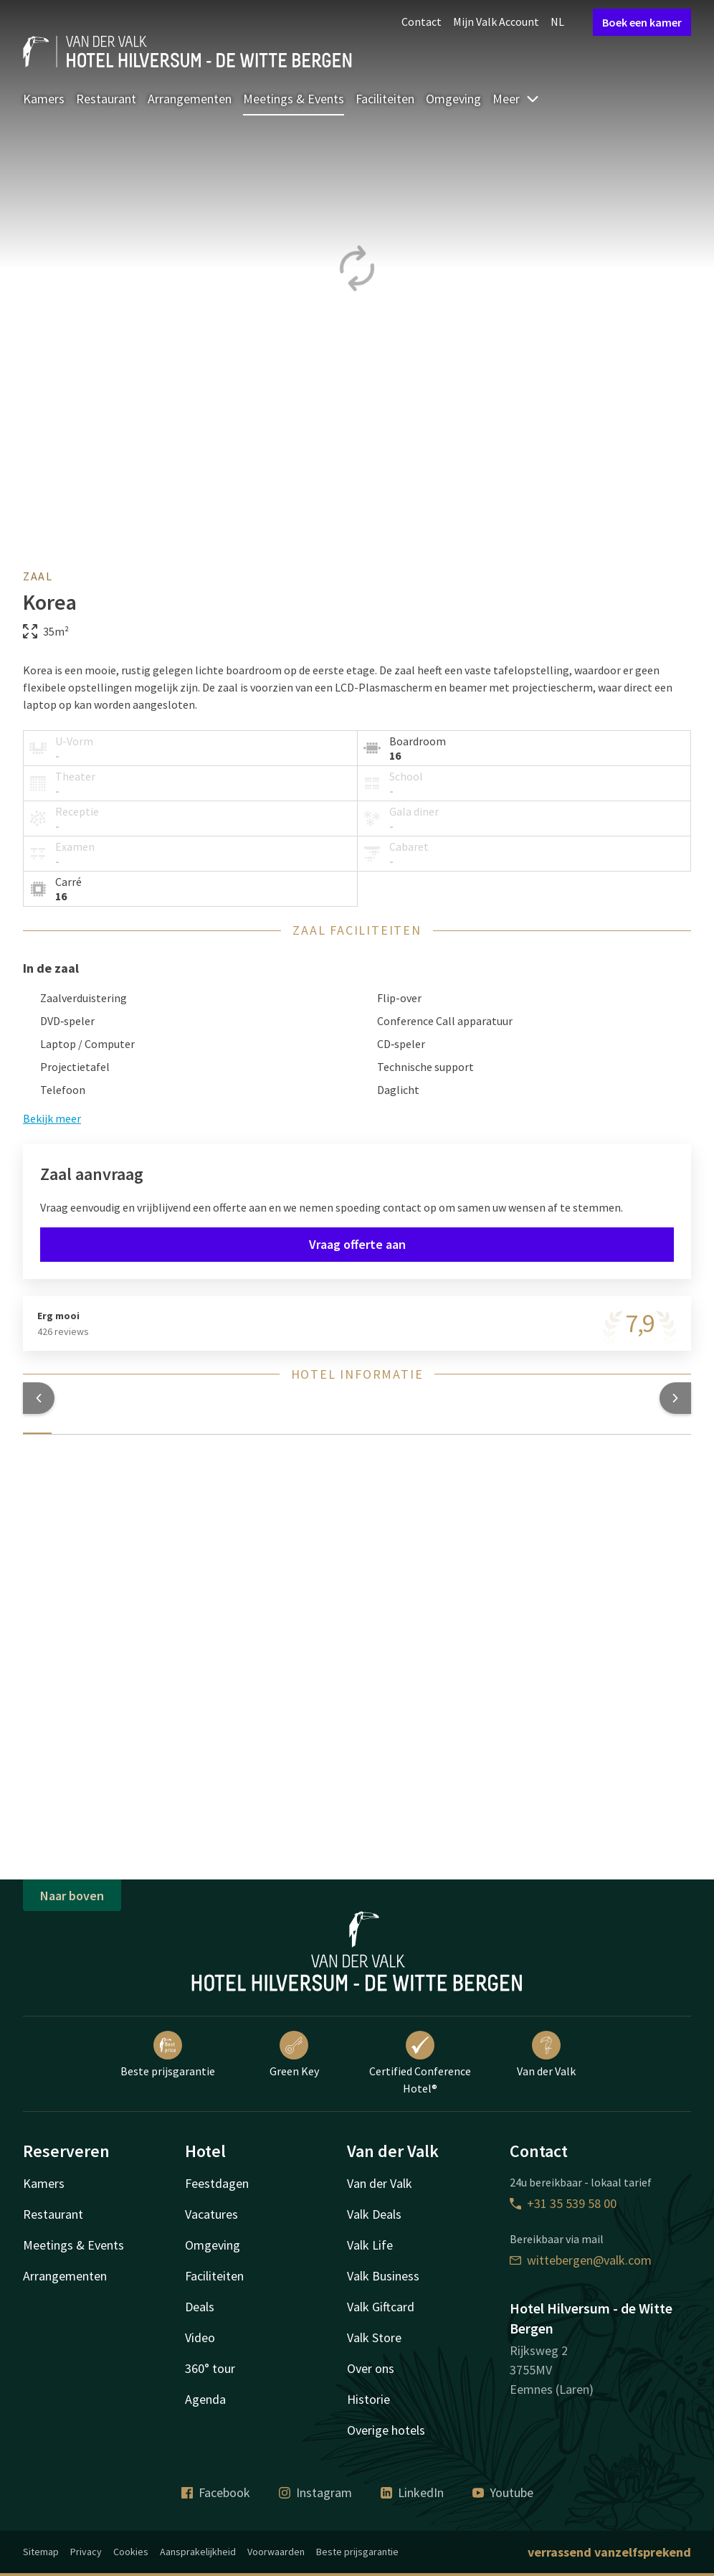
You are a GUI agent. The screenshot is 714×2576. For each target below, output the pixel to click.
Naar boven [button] (72, 1895)
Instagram (315, 2492)
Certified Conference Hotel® (420, 2063)
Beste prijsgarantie (167, 2054)
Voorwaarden (276, 2551)
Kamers (44, 98)
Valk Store (374, 2337)
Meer (516, 98)
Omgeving (453, 98)
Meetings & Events (293, 98)
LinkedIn (412, 2492)
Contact (421, 21)
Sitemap (41, 2551)
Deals (199, 2306)
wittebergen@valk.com (581, 2260)
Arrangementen (190, 98)
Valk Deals (374, 2214)
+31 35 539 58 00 (563, 2203)
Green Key (294, 2054)
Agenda (205, 2399)
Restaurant (106, 98)
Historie (368, 2399)
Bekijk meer (52, 1118)
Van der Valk (546, 2054)
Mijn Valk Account (496, 21)
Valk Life (370, 2245)
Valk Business (383, 2276)
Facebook (215, 2492)
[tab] (37, 1424)
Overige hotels (386, 2430)
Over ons (370, 2368)
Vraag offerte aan (357, 1244)
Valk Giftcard (380, 2306)
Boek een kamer (642, 22)
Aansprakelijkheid (198, 2551)
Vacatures (211, 2214)
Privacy (86, 2551)
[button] (38, 1398)
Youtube (502, 2492)
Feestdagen (217, 2183)
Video (200, 2337)
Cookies (130, 2551)
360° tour (210, 2368)
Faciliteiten (385, 98)
